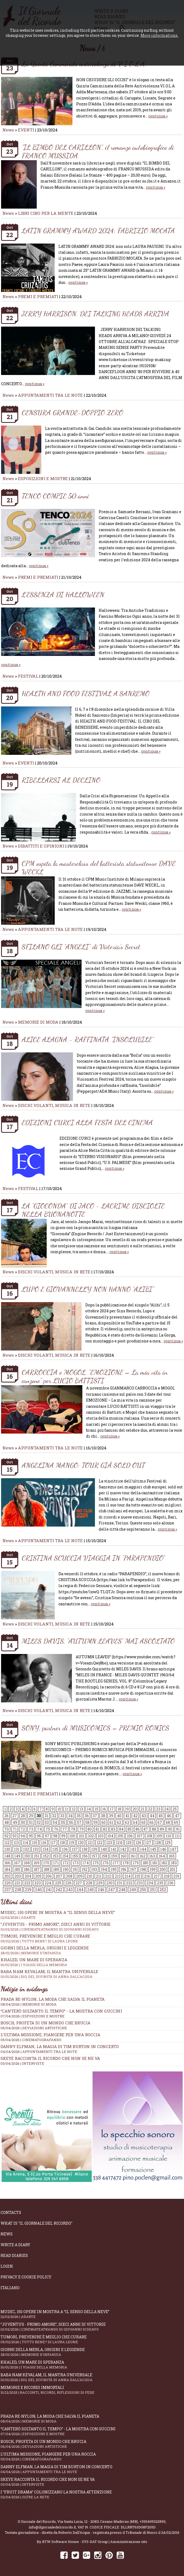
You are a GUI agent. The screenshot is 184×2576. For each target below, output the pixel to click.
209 (79, 1876)
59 (95, 1822)
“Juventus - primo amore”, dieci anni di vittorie (92, 1926)
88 (154, 1829)
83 (113, 1829)
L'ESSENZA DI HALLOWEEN (63, 594)
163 (152, 1856)
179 (136, 1862)
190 (66, 1869)
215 (137, 1876)
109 (159, 1835)
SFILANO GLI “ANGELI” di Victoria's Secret (81, 946)
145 (153, 1849)
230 (109, 1882)
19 (127, 1809)
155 (75, 1856)
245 (90, 1889)
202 (7, 1876)
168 (27, 1862)
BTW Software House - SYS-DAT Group (75, 2541)
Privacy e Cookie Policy (26, 2277)
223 (37, 1882)
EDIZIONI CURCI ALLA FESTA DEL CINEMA (87, 1122)
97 (47, 1835)
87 (145, 1829)
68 (168, 1822)
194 (104, 1869)
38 (103, 1815)
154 (65, 1856)
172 (65, 1862)
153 (55, 1856)
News (8, 130)
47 (177, 1815)
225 (58, 1882)
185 (17, 1869)
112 (7, 1842)
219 (176, 1876)
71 (15, 1829)
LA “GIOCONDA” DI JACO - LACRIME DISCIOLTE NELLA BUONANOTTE (93, 1210)
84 (121, 1829)
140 (104, 1849)
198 (143, 1869)
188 (46, 1869)
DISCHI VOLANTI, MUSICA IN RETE (54, 1105)
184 (7, 1869)
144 (143, 1849)
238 (18, 1889)
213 (118, 1876)
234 (149, 1882)
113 (16, 1842)
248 (122, 1889)
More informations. (159, 35)
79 (81, 1829)
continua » (158, 116)
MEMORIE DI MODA (38, 1022)
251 (153, 1889)
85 (129, 1829)
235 (160, 1882)
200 (162, 1869)
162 (142, 1856)
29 (31, 1815)
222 (27, 1882)
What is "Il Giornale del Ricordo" (36, 2223)
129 (168, 1842)
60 (103, 1822)
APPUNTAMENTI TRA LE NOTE (50, 395)
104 (110, 1835)
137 (75, 1849)
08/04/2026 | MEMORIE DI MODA (29, 2004)
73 (31, 1829)
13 (81, 1809)
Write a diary (15, 2244)
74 (39, 1829)
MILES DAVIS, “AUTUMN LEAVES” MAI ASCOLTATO (98, 1641)
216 (147, 1876)
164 (162, 1856)
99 (63, 1835)
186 (27, 1869)
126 (138, 1842)
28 (23, 1815)
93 (14, 1835)
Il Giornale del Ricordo (37, 2521)
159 (114, 1856)
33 (62, 1815)
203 (17, 1876)
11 (66, 1809)
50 (23, 1822)
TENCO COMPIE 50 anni (55, 496)
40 (119, 1815)
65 (143, 1822)
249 (132, 1889)
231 (119, 1882)
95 (31, 1835)
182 (164, 1862)
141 (113, 1849)
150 (27, 1856)
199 (153, 1869)
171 (56, 1862)
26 (6, 1815)
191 (75, 1869)
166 (7, 1862)
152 (46, 1856)
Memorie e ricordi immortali (92, 2390)
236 (170, 1882)
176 (105, 1862)
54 (55, 1822)
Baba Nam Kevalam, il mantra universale (92, 1974)
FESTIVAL (28, 676)
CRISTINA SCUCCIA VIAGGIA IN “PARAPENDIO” (93, 1558)
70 (6, 1829)
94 (22, 1835)
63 (127, 1822)
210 (89, 1876)
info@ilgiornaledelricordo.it (52, 2527)
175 (96, 1862)
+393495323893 (152, 2521)
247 (111, 1889)
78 (73, 1829)
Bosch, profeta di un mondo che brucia (45, 2022)
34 (70, 1815)
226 (68, 1882)
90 (170, 1829)
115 (34, 1842)
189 (56, 1869)
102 (91, 1835)
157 (94, 1856)
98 (55, 1835)
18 (119, 1809)
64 (135, 1822)
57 (79, 1822)
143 (133, 1849)
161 (133, 1856)
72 (22, 1829)
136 (65, 1849)
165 (172, 1856)
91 (178, 1829)
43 (143, 1815)
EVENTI (26, 130)
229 (99, 1882)
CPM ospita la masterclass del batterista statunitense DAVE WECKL (99, 867)
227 (78, 1882)
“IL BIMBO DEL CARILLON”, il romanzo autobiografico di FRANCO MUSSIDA (98, 151)
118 (62, 1842)
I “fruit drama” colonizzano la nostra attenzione (92, 2494)
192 (84, 1869)
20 (135, 1809)
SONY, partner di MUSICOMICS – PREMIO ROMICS (95, 1728)
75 (48, 1829)
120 (81, 1842)
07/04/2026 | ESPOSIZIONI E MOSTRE (33, 2016)
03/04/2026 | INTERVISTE (22, 2063)
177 (115, 1862)
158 (104, 1856)
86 (137, 1829)
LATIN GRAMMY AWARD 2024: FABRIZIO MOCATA (98, 230)
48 (6, 1822)
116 (43, 1842)
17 (112, 1809)
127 (148, 1842)
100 (72, 1835)
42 (135, 1815)
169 (36, 1862)
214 (127, 1876)
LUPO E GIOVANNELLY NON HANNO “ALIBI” (88, 1289)
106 (130, 1835)
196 (123, 1869)
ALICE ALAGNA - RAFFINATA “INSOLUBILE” (88, 1039)
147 (173, 1849)
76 (56, 1829)
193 (94, 1869)
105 (120, 1835)
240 (38, 1889)
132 (26, 1849)
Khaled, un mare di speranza (92, 2365)
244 (79, 1889)
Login (7, 2266)
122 (99, 1842)
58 (87, 1822)
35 (78, 1815)
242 (59, 1889)
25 (174, 1809)
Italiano (10, 2287)
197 (133, 1869)
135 (55, 1849)
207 (59, 1876)
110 (168, 1835)
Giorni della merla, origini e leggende (92, 2352)
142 (123, 1849)
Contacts (11, 2212)
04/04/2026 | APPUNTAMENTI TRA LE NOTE (39, 2051)
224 (48, 1882)
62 (119, 1822)
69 (176, 1822)
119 (71, 1842)
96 (39, 1835)
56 (71, 1822)
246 (101, 1889)
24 (166, 1809)
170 (46, 1862)
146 (163, 1849)
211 (98, 1876)
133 (36, 1849)
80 (89, 1829)
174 (85, 1862)
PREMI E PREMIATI (38, 296)
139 (94, 1849)
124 (119, 1842)
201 (172, 1869)
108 (149, 1835)
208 (69, 1876)
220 (7, 1882)
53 (47, 1822)
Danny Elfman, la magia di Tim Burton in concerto (60, 2046)
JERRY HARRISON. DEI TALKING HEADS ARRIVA (95, 313)
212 (108, 1876)
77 (64, 1829)
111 (177, 1835)
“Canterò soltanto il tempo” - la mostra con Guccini (61, 2011)
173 (75, 1862)
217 (157, 1876)
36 (86, 1815)
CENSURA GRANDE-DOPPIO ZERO (72, 412)
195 (114, 1869)
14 (89, 1809)
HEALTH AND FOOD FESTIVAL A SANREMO (85, 693)
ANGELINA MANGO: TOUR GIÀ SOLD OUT (83, 1465)
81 (97, 1829)
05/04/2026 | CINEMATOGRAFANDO (31, 2039)
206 (48, 1876)
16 (104, 1809)
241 (49, 1889)
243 (69, 1889)
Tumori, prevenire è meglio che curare (92, 2339)
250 (143, 1889)
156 (85, 1856)
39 (111, 1815)
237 (7, 1889)
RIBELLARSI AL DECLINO (61, 780)
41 (127, 1815)
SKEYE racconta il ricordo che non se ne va (50, 2058)
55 (63, 1822)
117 (53, 1842)
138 (84, 1849)
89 (162, 1829)
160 (124, 1856)
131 (16, 1849)
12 (74, 1809)
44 (152, 1815)
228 (89, 1882)
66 (151, 1822)
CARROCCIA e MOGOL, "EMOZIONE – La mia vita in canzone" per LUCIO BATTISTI (95, 1376)
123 (109, 1842)
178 (126, 1862)
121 (90, 1842)
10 (59, 1809)
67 (159, 1822)
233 (139, 1882)
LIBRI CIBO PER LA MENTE (45, 213)
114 (25, 1842)
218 (167, 1876)
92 (6, 1835)
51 (31, 1822)
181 (154, 1862)
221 (17, 1882)
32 (54, 1815)
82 (105, 1829)
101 (81, 1835)
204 (28, 1876)
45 (160, 1815)
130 (7, 1849)
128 (158, 1842)
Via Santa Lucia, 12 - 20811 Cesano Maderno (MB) (97, 2521)
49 (15, 1822)
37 (95, 1815)
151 (36, 1856)
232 (129, 1882)
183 (174, 1862)
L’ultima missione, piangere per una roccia (50, 2034)
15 (96, 1809)
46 (169, 1815)
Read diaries (14, 2255)
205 (38, 1876)
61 (111, 1822)
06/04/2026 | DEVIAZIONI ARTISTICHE (34, 2027)
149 (17, 1856)
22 (150, 1809)
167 (17, 1862)
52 (38, 1822)
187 (37, 1869)
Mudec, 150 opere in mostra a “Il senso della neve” (92, 1915)
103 (101, 1835)
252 (163, 1889)
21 (142, 1809)
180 (145, 1862)
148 (7, 1856)
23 (158, 1809)
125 (129, 1842)
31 (46, 1815)
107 (140, 1835)
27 (14, 1815)
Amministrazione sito (128, 2541)
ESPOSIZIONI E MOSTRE (43, 478)
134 (45, 1849)
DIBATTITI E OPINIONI (41, 846)
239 (28, 1889)
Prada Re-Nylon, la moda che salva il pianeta (53, 1999)
